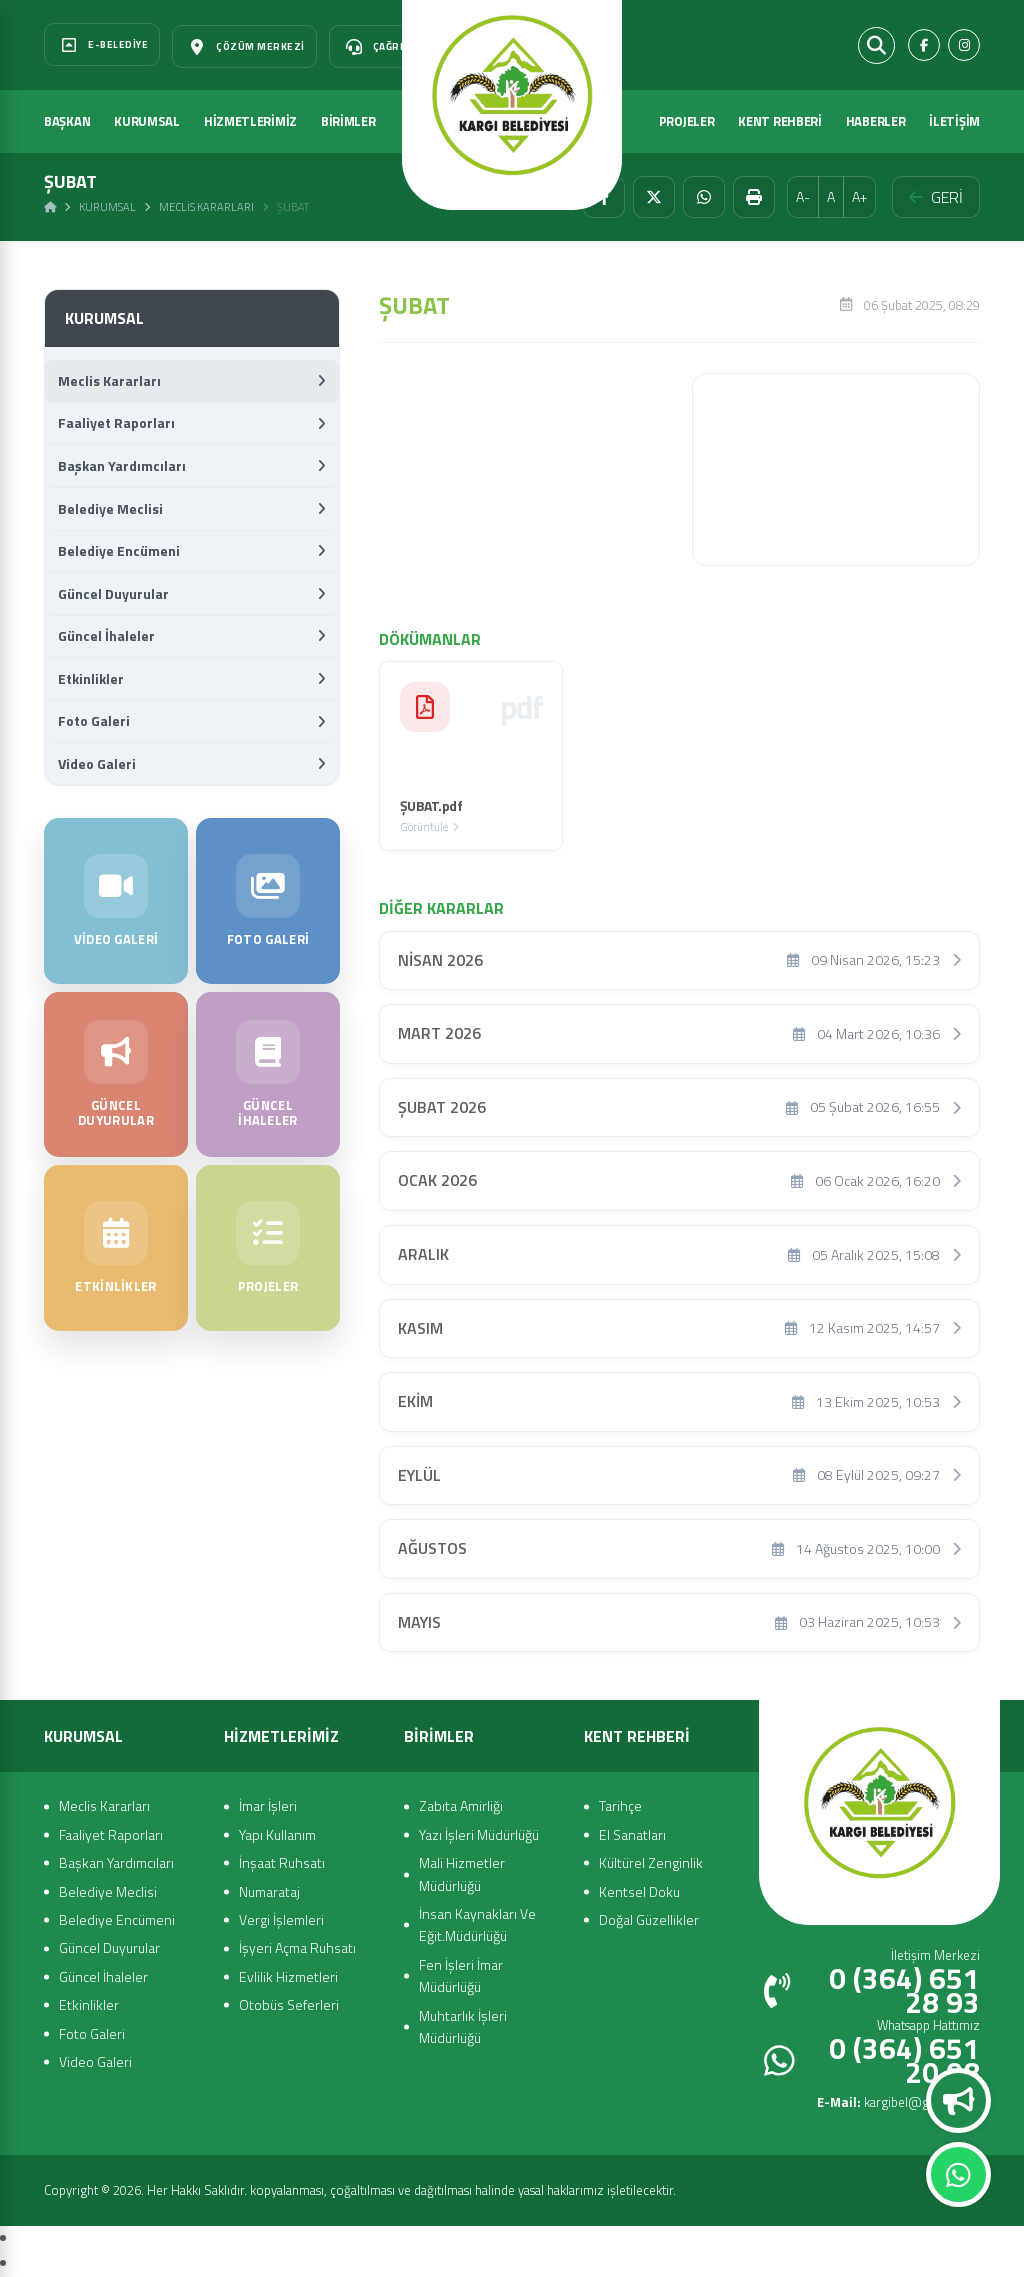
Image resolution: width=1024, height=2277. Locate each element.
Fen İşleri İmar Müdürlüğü (461, 1975)
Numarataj (269, 1891)
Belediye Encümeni (192, 550)
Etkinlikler (192, 678)
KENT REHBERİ (779, 121)
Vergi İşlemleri (281, 1919)
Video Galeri (192, 763)
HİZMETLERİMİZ (250, 121)
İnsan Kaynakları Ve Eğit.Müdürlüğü (477, 1924)
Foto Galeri (192, 720)
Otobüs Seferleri (289, 2004)
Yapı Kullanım (277, 1834)
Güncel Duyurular (192, 593)
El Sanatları (632, 1834)
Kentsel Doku (639, 1891)
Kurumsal (107, 207)
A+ (859, 196)
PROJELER (687, 121)
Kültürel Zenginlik (651, 1862)
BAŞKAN (67, 121)
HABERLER (876, 121)
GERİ (936, 197)
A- (803, 196)
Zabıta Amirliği (461, 1805)
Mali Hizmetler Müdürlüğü (462, 1873)
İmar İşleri (268, 1805)
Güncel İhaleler (192, 635)
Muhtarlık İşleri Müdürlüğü (463, 2026)
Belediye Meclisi (192, 508)
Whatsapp (958, 2175)
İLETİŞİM (954, 121)
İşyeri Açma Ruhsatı (297, 1947)
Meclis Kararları (206, 207)
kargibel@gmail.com (898, 2102)
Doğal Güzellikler (649, 1919)
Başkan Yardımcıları (192, 465)
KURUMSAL (147, 121)
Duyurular (959, 2101)
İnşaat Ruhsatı (282, 1862)
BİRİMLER (348, 121)
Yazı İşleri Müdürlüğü (479, 1834)
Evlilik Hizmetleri (288, 1976)
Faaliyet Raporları (192, 422)
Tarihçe (620, 1805)
